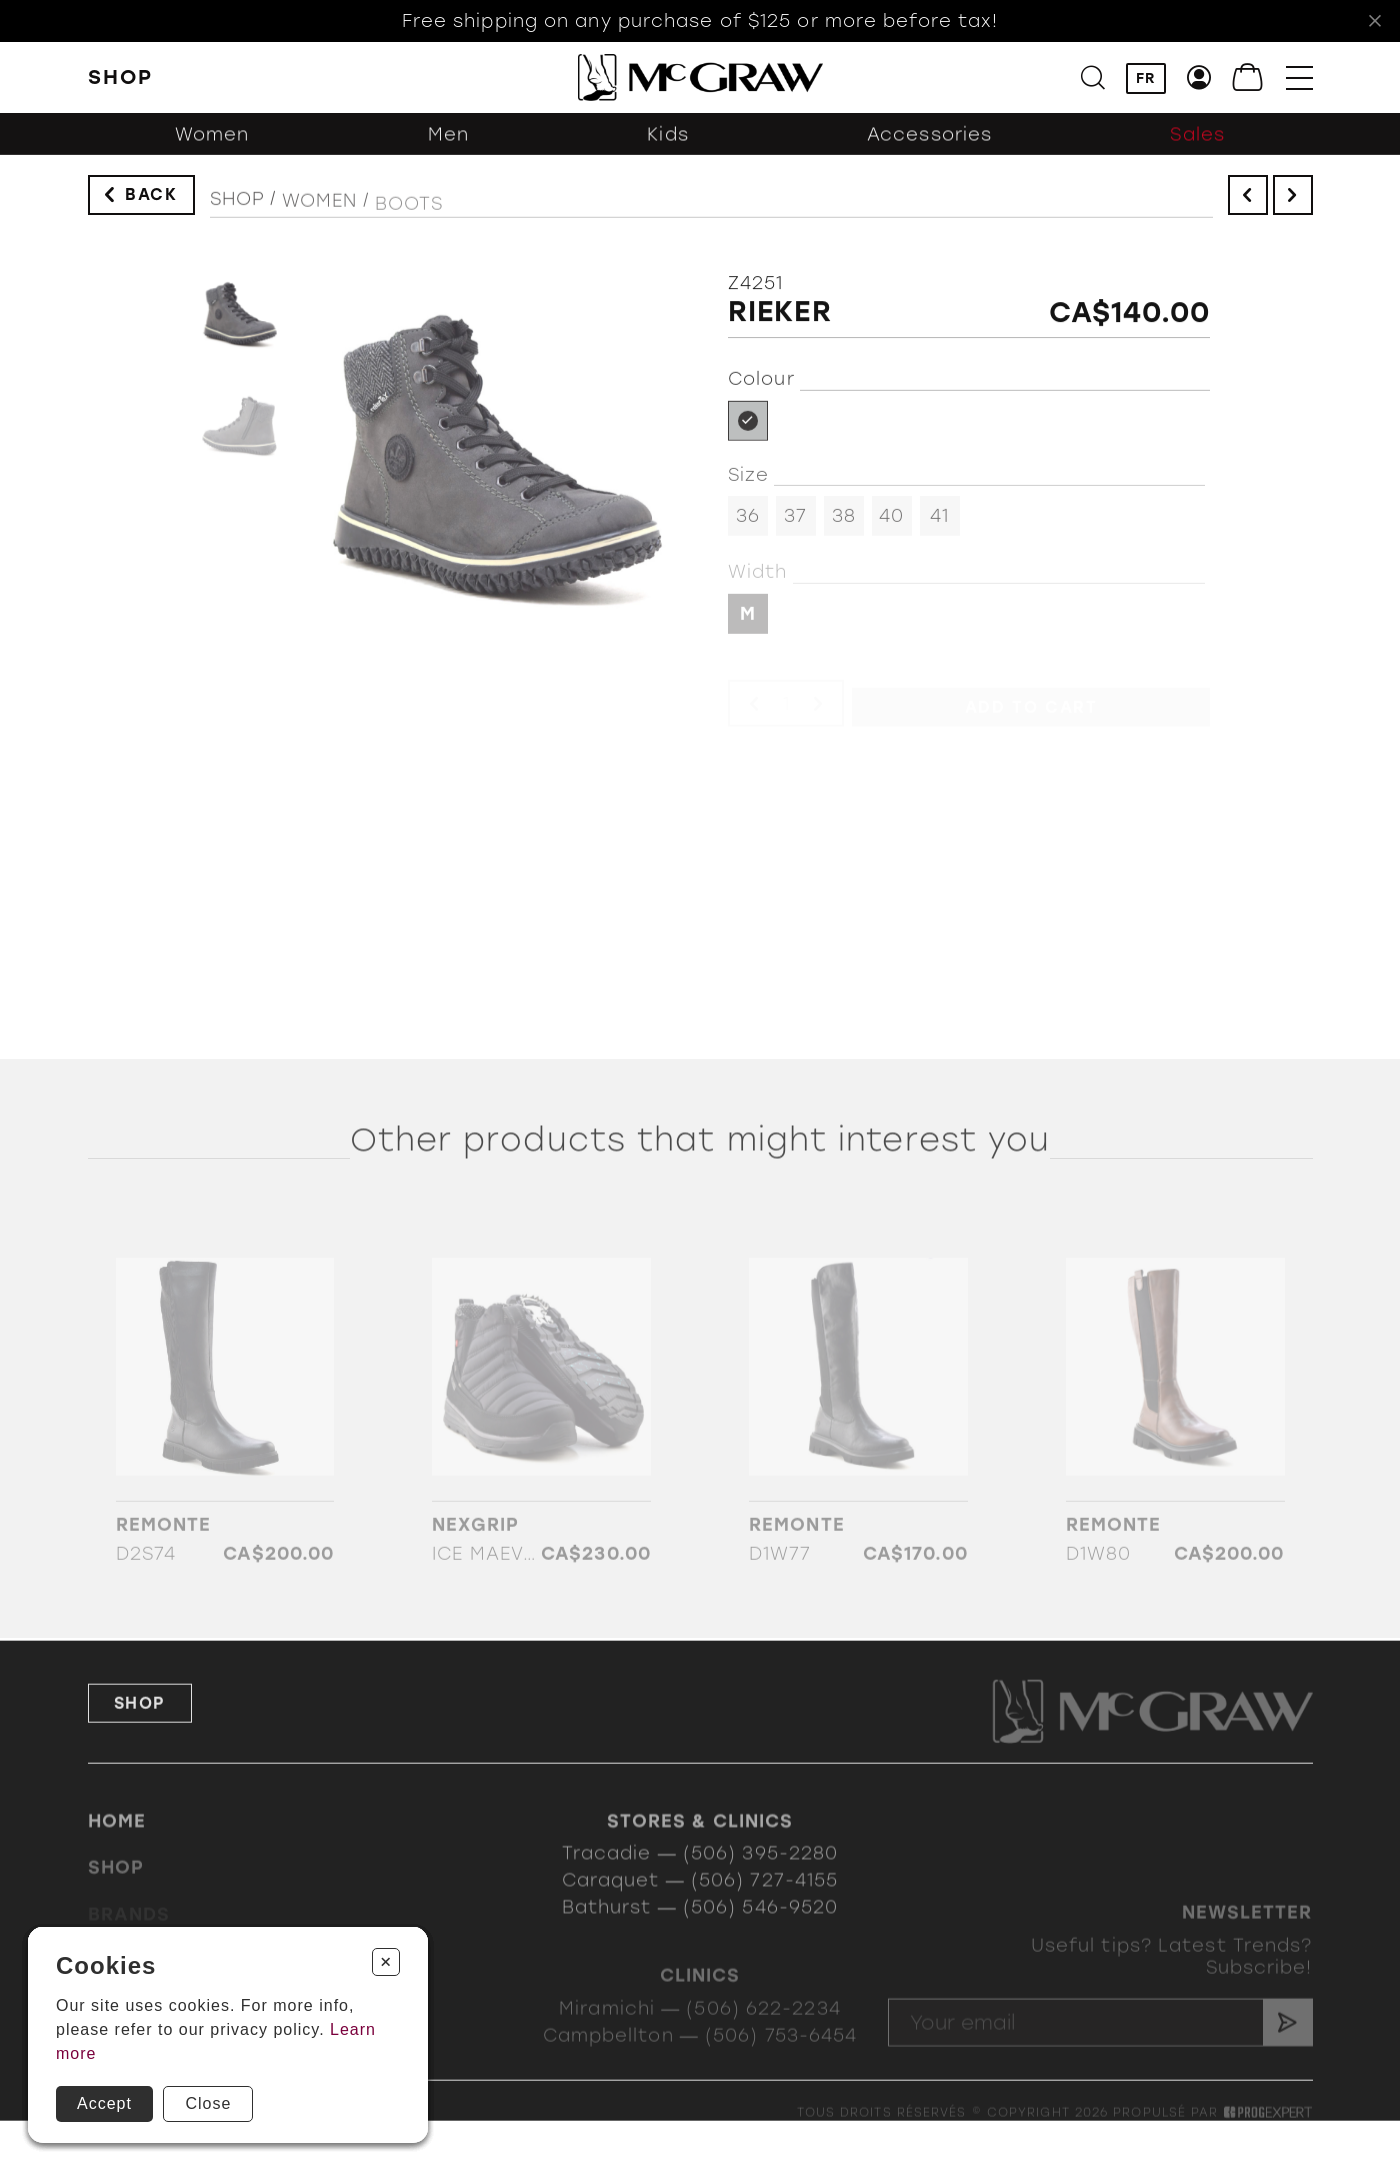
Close (208, 2103)
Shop (237, 208)
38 (844, 524)
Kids (667, 145)
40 (891, 524)
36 (748, 524)
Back (151, 199)
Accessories (929, 145)
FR (1146, 79)
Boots (409, 217)
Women (212, 145)
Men (448, 145)
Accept (104, 2103)
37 (795, 524)
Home (117, 1840)
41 (939, 524)
